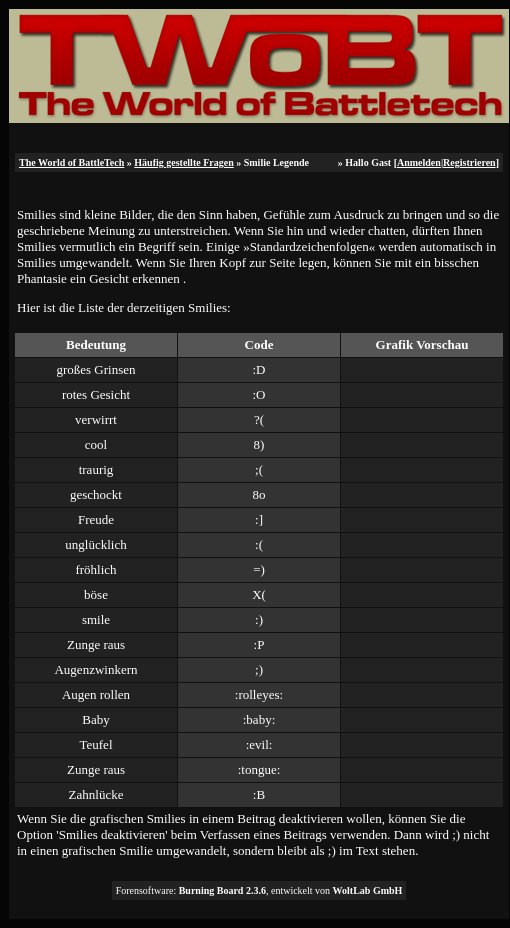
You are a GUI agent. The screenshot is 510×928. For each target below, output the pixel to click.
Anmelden (419, 162)
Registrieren (469, 162)
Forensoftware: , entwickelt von (259, 890)
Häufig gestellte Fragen (183, 162)
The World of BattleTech (71, 162)
